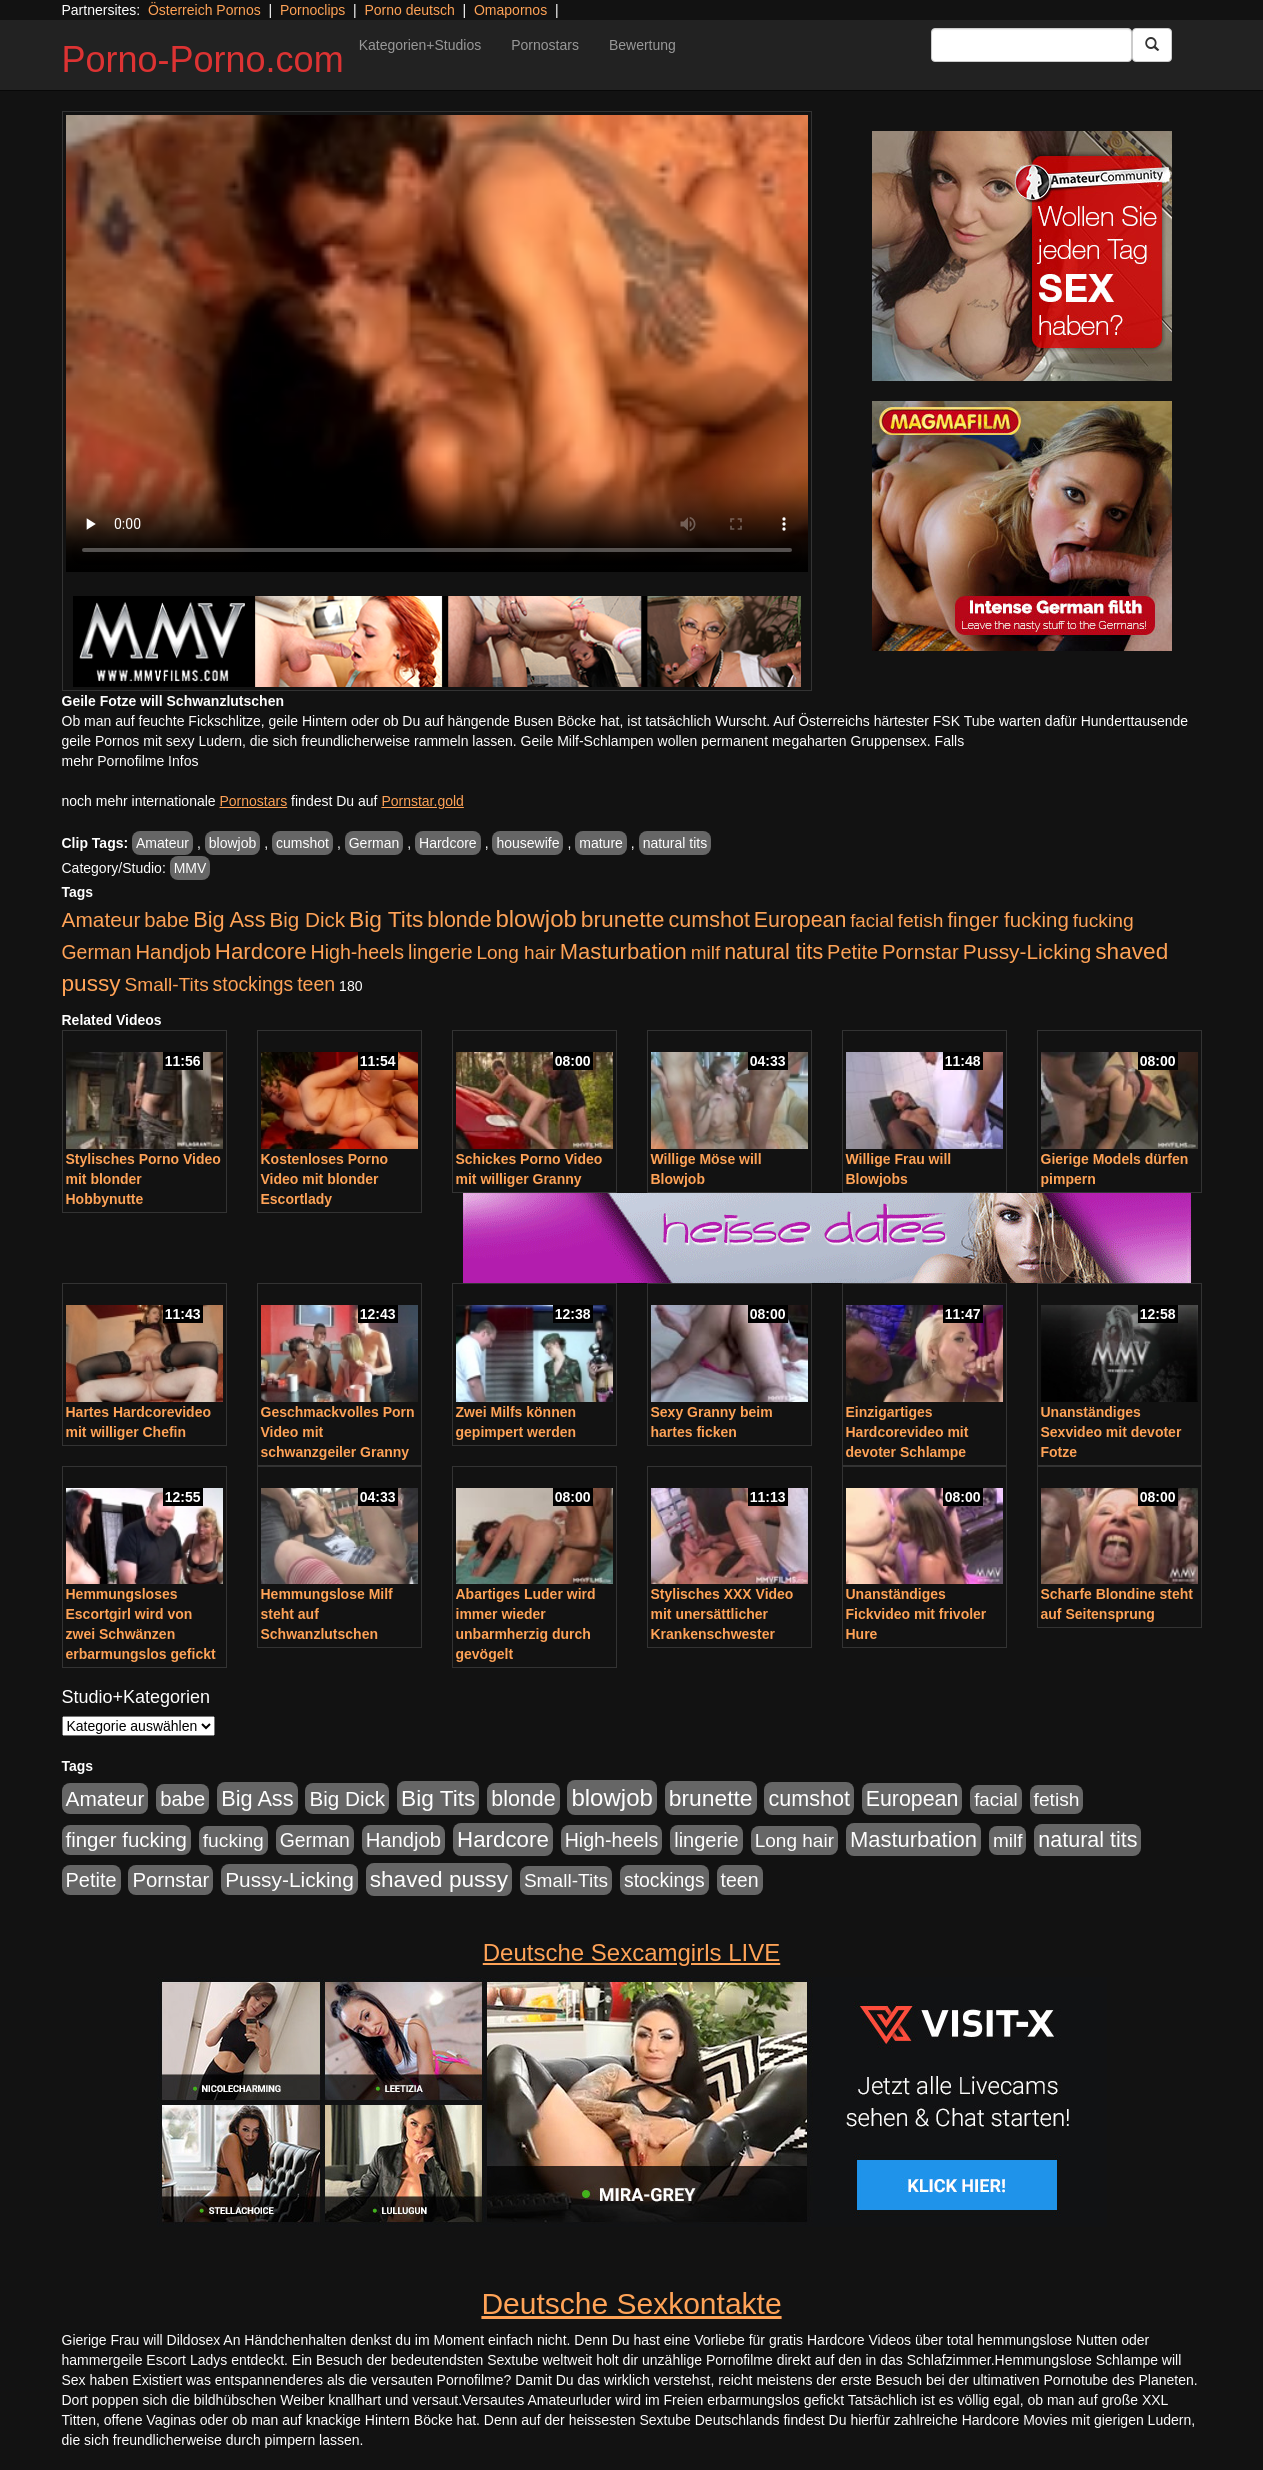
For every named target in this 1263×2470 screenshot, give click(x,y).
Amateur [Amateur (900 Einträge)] (101, 919)
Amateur (162, 843)
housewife (527, 843)
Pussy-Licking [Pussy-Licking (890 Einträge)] (1027, 951)
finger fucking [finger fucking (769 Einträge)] (1007, 920)
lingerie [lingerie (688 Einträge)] (440, 952)
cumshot (302, 843)
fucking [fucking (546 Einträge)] (1103, 920)
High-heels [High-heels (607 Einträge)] (358, 952)
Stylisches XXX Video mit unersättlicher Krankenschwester (722, 1614)
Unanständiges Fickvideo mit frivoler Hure (916, 1614)
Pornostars (545, 45)
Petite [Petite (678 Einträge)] (852, 952)
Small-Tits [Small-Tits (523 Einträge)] (166, 984)
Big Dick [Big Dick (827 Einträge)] (307, 919)
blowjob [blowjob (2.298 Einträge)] (535, 918)
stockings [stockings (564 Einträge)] (253, 984)
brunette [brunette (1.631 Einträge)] (623, 919)
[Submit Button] (1152, 45)
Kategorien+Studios (420, 45)
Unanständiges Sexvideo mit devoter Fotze (1111, 1432)
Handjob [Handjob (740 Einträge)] (173, 952)
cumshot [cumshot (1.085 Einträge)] (708, 919)
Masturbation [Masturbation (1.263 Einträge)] (623, 951)
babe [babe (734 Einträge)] (166, 920)
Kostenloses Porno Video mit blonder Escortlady (325, 1179)
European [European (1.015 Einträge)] (800, 920)
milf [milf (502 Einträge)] (706, 952)
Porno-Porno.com (203, 59)
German (374, 843)
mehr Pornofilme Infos (130, 761)
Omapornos (510, 10)
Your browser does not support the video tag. (437, 343)
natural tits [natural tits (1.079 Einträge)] (773, 952)
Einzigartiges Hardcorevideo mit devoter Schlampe (907, 1432)
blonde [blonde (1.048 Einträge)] (459, 920)
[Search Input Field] (1031, 45)
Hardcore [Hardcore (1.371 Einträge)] (261, 951)
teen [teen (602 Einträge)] (316, 984)
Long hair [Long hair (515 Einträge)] (515, 952)
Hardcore (448, 843)
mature (601, 843)
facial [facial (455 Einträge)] (872, 920)
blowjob (232, 843)
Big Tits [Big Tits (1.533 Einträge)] (386, 919)
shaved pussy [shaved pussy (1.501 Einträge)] (439, 1879)
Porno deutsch (409, 10)
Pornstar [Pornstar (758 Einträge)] (920, 952)
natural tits (675, 843)
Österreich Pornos (204, 10)
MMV (190, 868)
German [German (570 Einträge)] (97, 952)
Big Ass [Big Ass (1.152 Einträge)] (229, 919)
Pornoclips (312, 10)
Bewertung (642, 45)
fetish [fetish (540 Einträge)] (921, 920)
